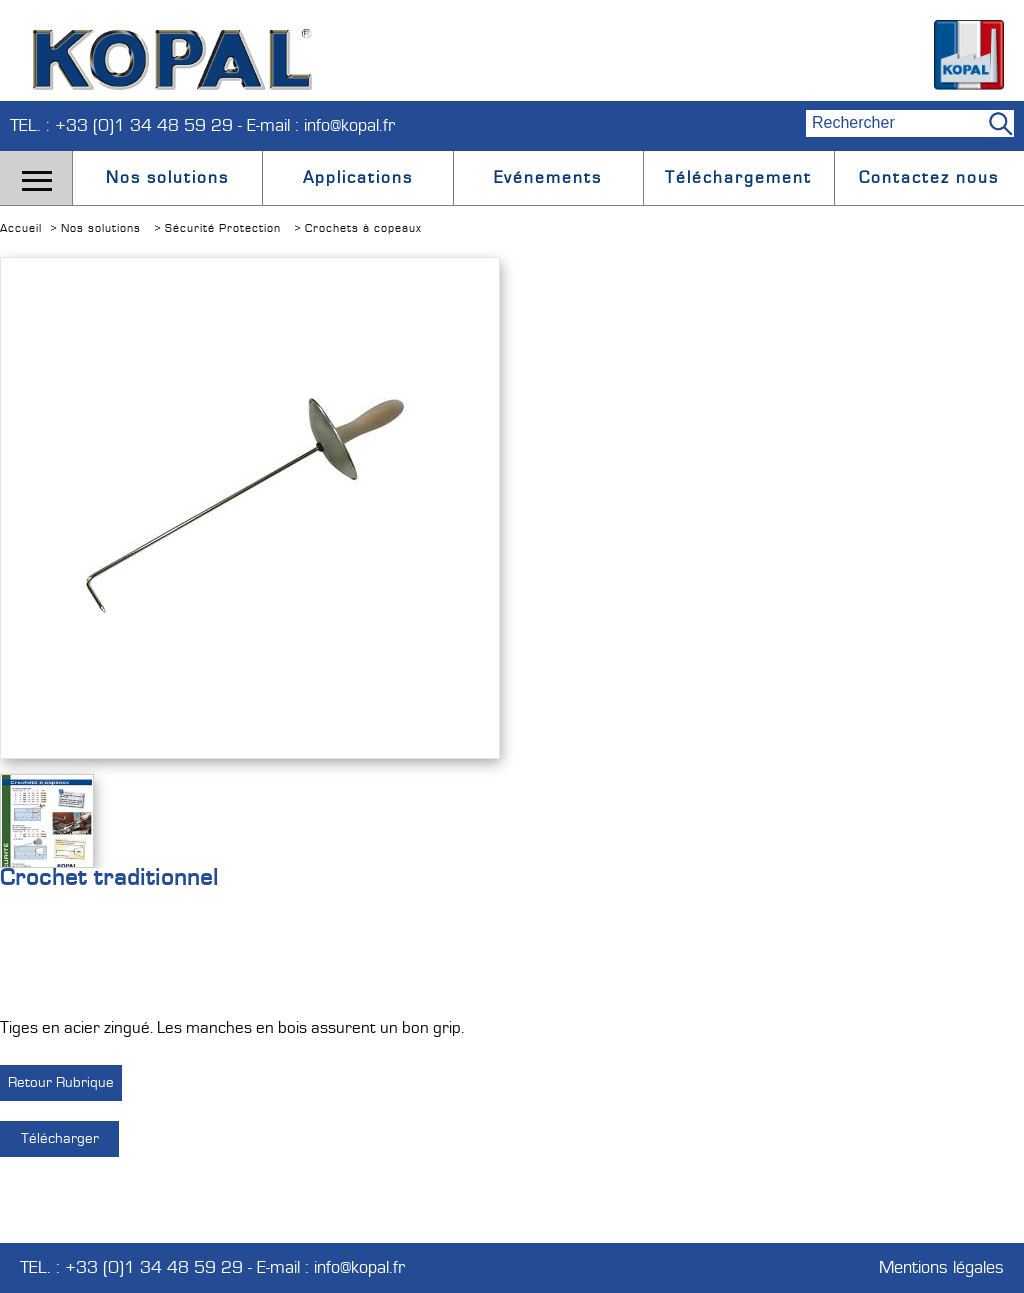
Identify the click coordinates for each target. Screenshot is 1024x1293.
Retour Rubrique (61, 1082)
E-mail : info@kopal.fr (321, 125)
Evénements (548, 178)
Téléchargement (738, 178)
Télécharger (60, 1138)
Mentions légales (941, 1268)
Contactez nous (929, 178)
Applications (358, 178)
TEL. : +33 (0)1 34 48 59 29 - (128, 125)
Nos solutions (167, 178)
